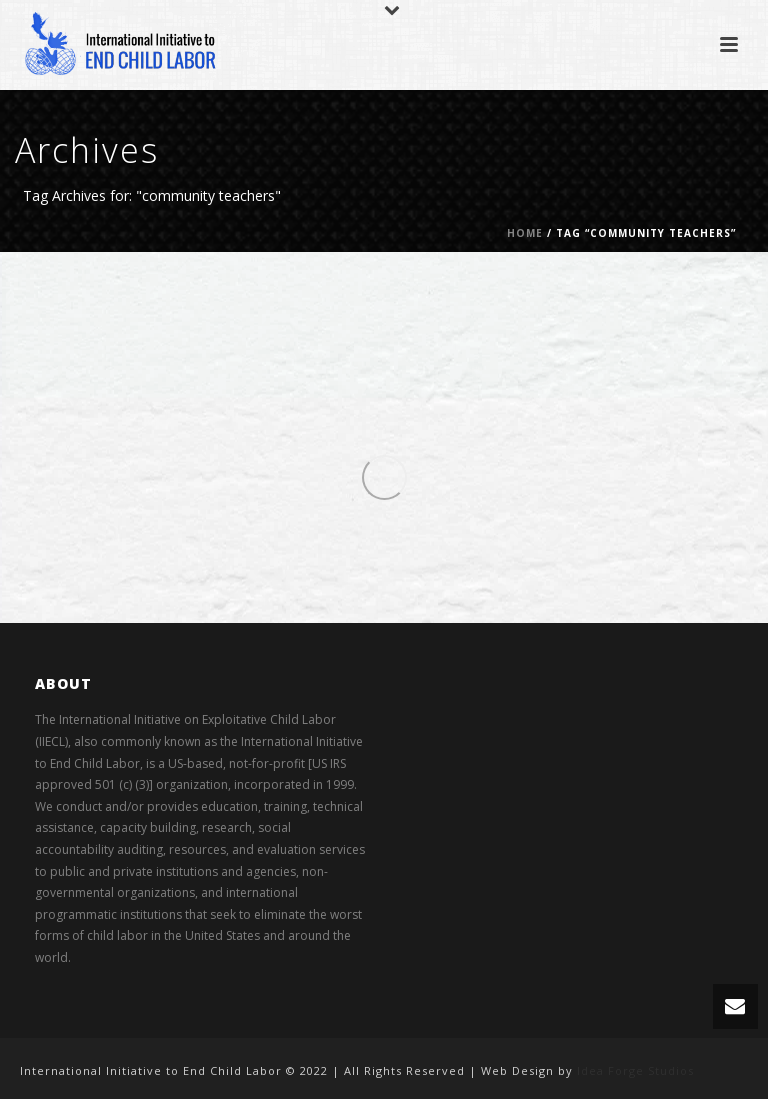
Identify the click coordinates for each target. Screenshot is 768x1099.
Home (525, 233)
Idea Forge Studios (635, 1070)
